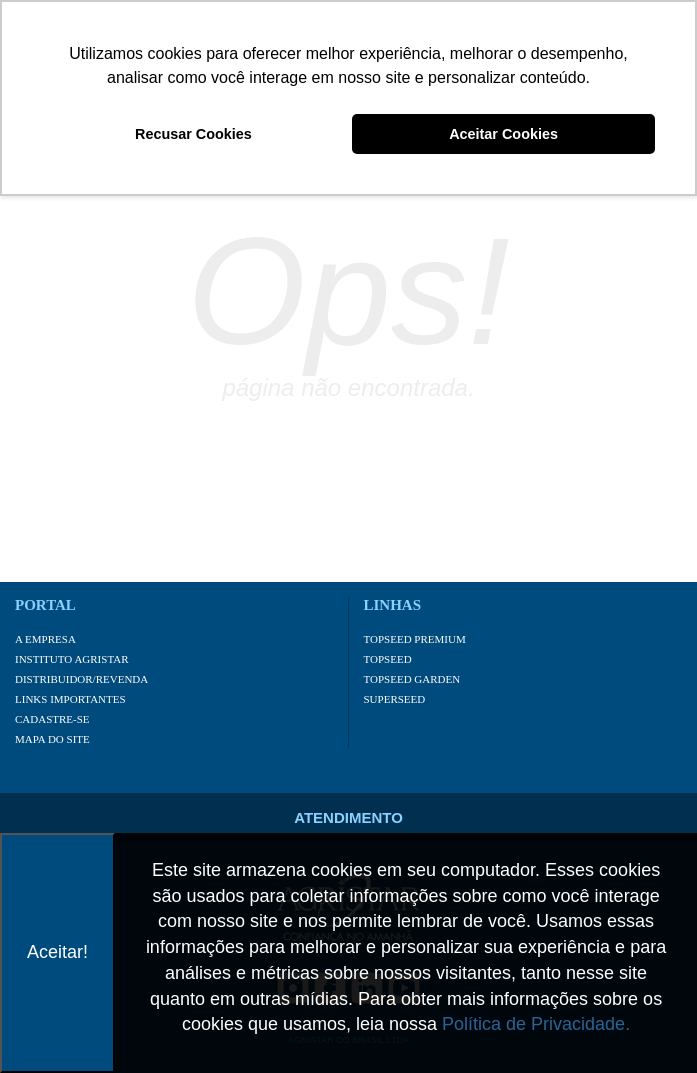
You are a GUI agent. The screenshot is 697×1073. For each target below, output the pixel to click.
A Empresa (45, 639)
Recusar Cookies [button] (193, 134)
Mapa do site (52, 739)
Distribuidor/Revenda (81, 679)
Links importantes (70, 699)
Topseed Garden (412, 679)
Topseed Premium (415, 639)
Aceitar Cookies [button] (503, 134)
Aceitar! (57, 952)
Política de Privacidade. (536, 1024)
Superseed (395, 699)
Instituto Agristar (72, 659)
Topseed (388, 659)
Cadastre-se (52, 719)
